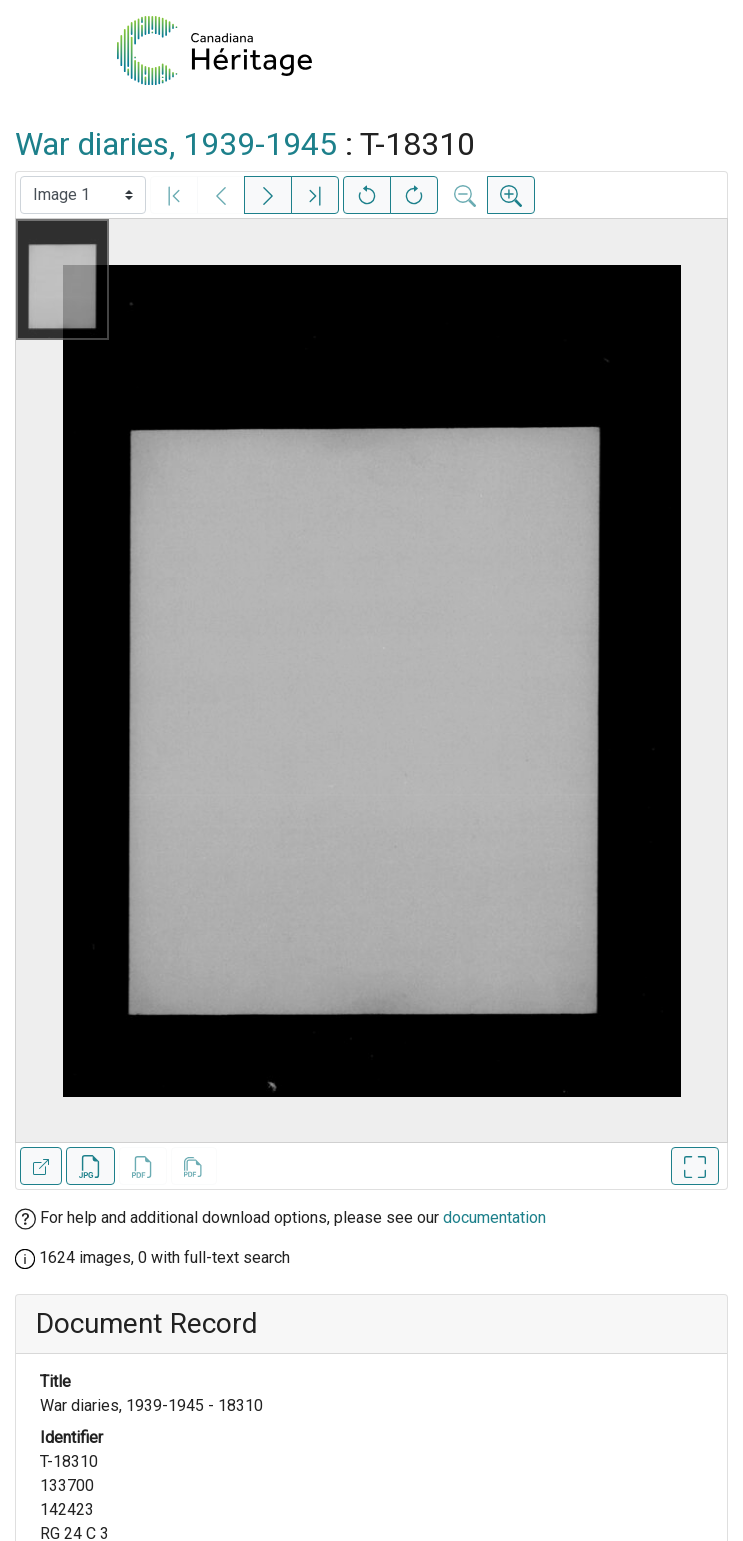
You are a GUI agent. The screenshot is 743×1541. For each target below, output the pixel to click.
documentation (494, 1217)
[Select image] (83, 195)
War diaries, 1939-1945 (176, 144)
